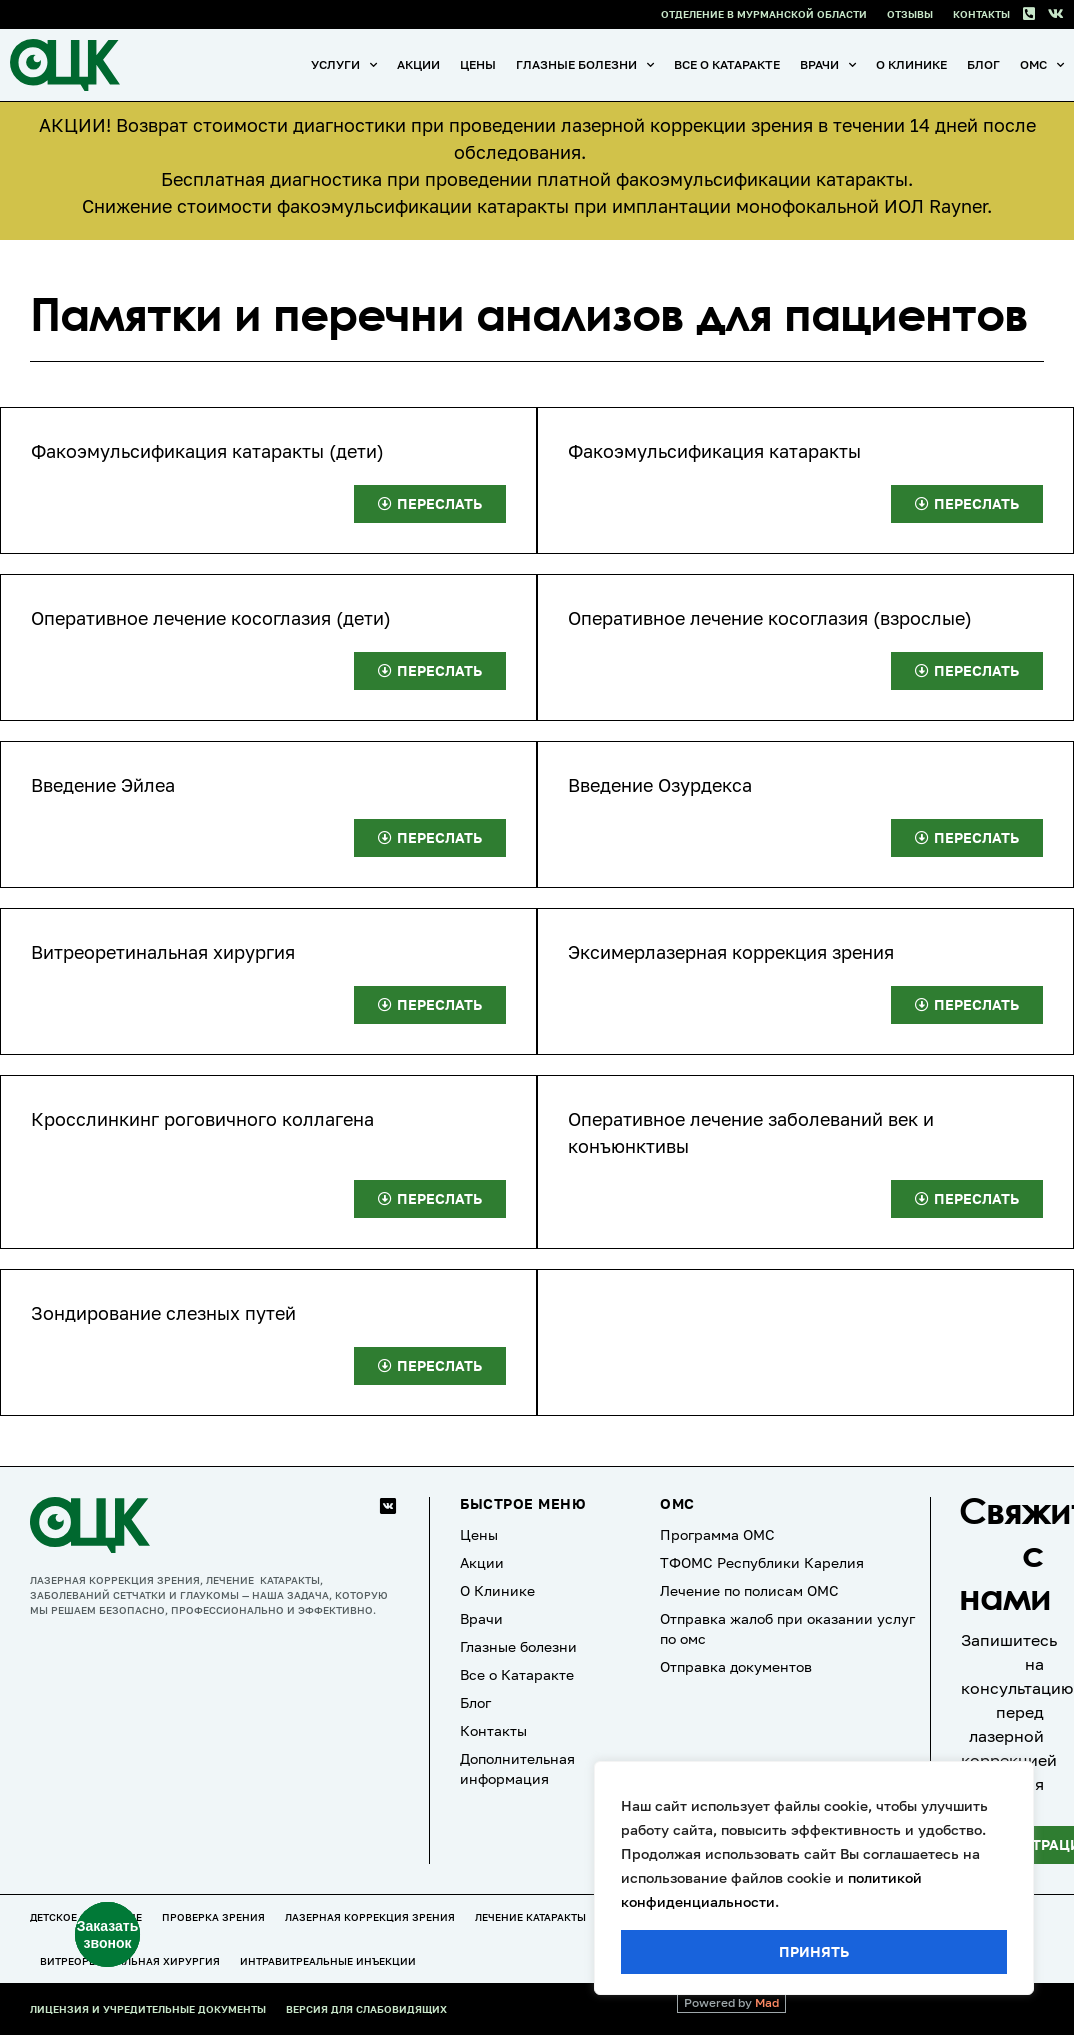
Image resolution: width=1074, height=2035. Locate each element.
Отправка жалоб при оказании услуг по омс (787, 1628)
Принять (814, 1951)
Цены (478, 64)
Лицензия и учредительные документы (148, 2009)
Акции (418, 64)
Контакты (981, 14)
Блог (983, 64)
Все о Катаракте (727, 64)
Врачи (828, 65)
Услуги (344, 65)
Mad (767, 2002)
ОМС (1042, 65)
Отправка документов (736, 1666)
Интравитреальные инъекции (328, 1961)
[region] (814, 1878)
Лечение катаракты (530, 1917)
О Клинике (911, 64)
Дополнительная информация (517, 1768)
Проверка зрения (213, 1917)
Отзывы (910, 14)
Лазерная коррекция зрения (370, 1917)
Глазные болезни (585, 65)
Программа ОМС (717, 1534)
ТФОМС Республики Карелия (762, 1562)
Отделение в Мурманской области (764, 14)
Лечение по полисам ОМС (749, 1590)
